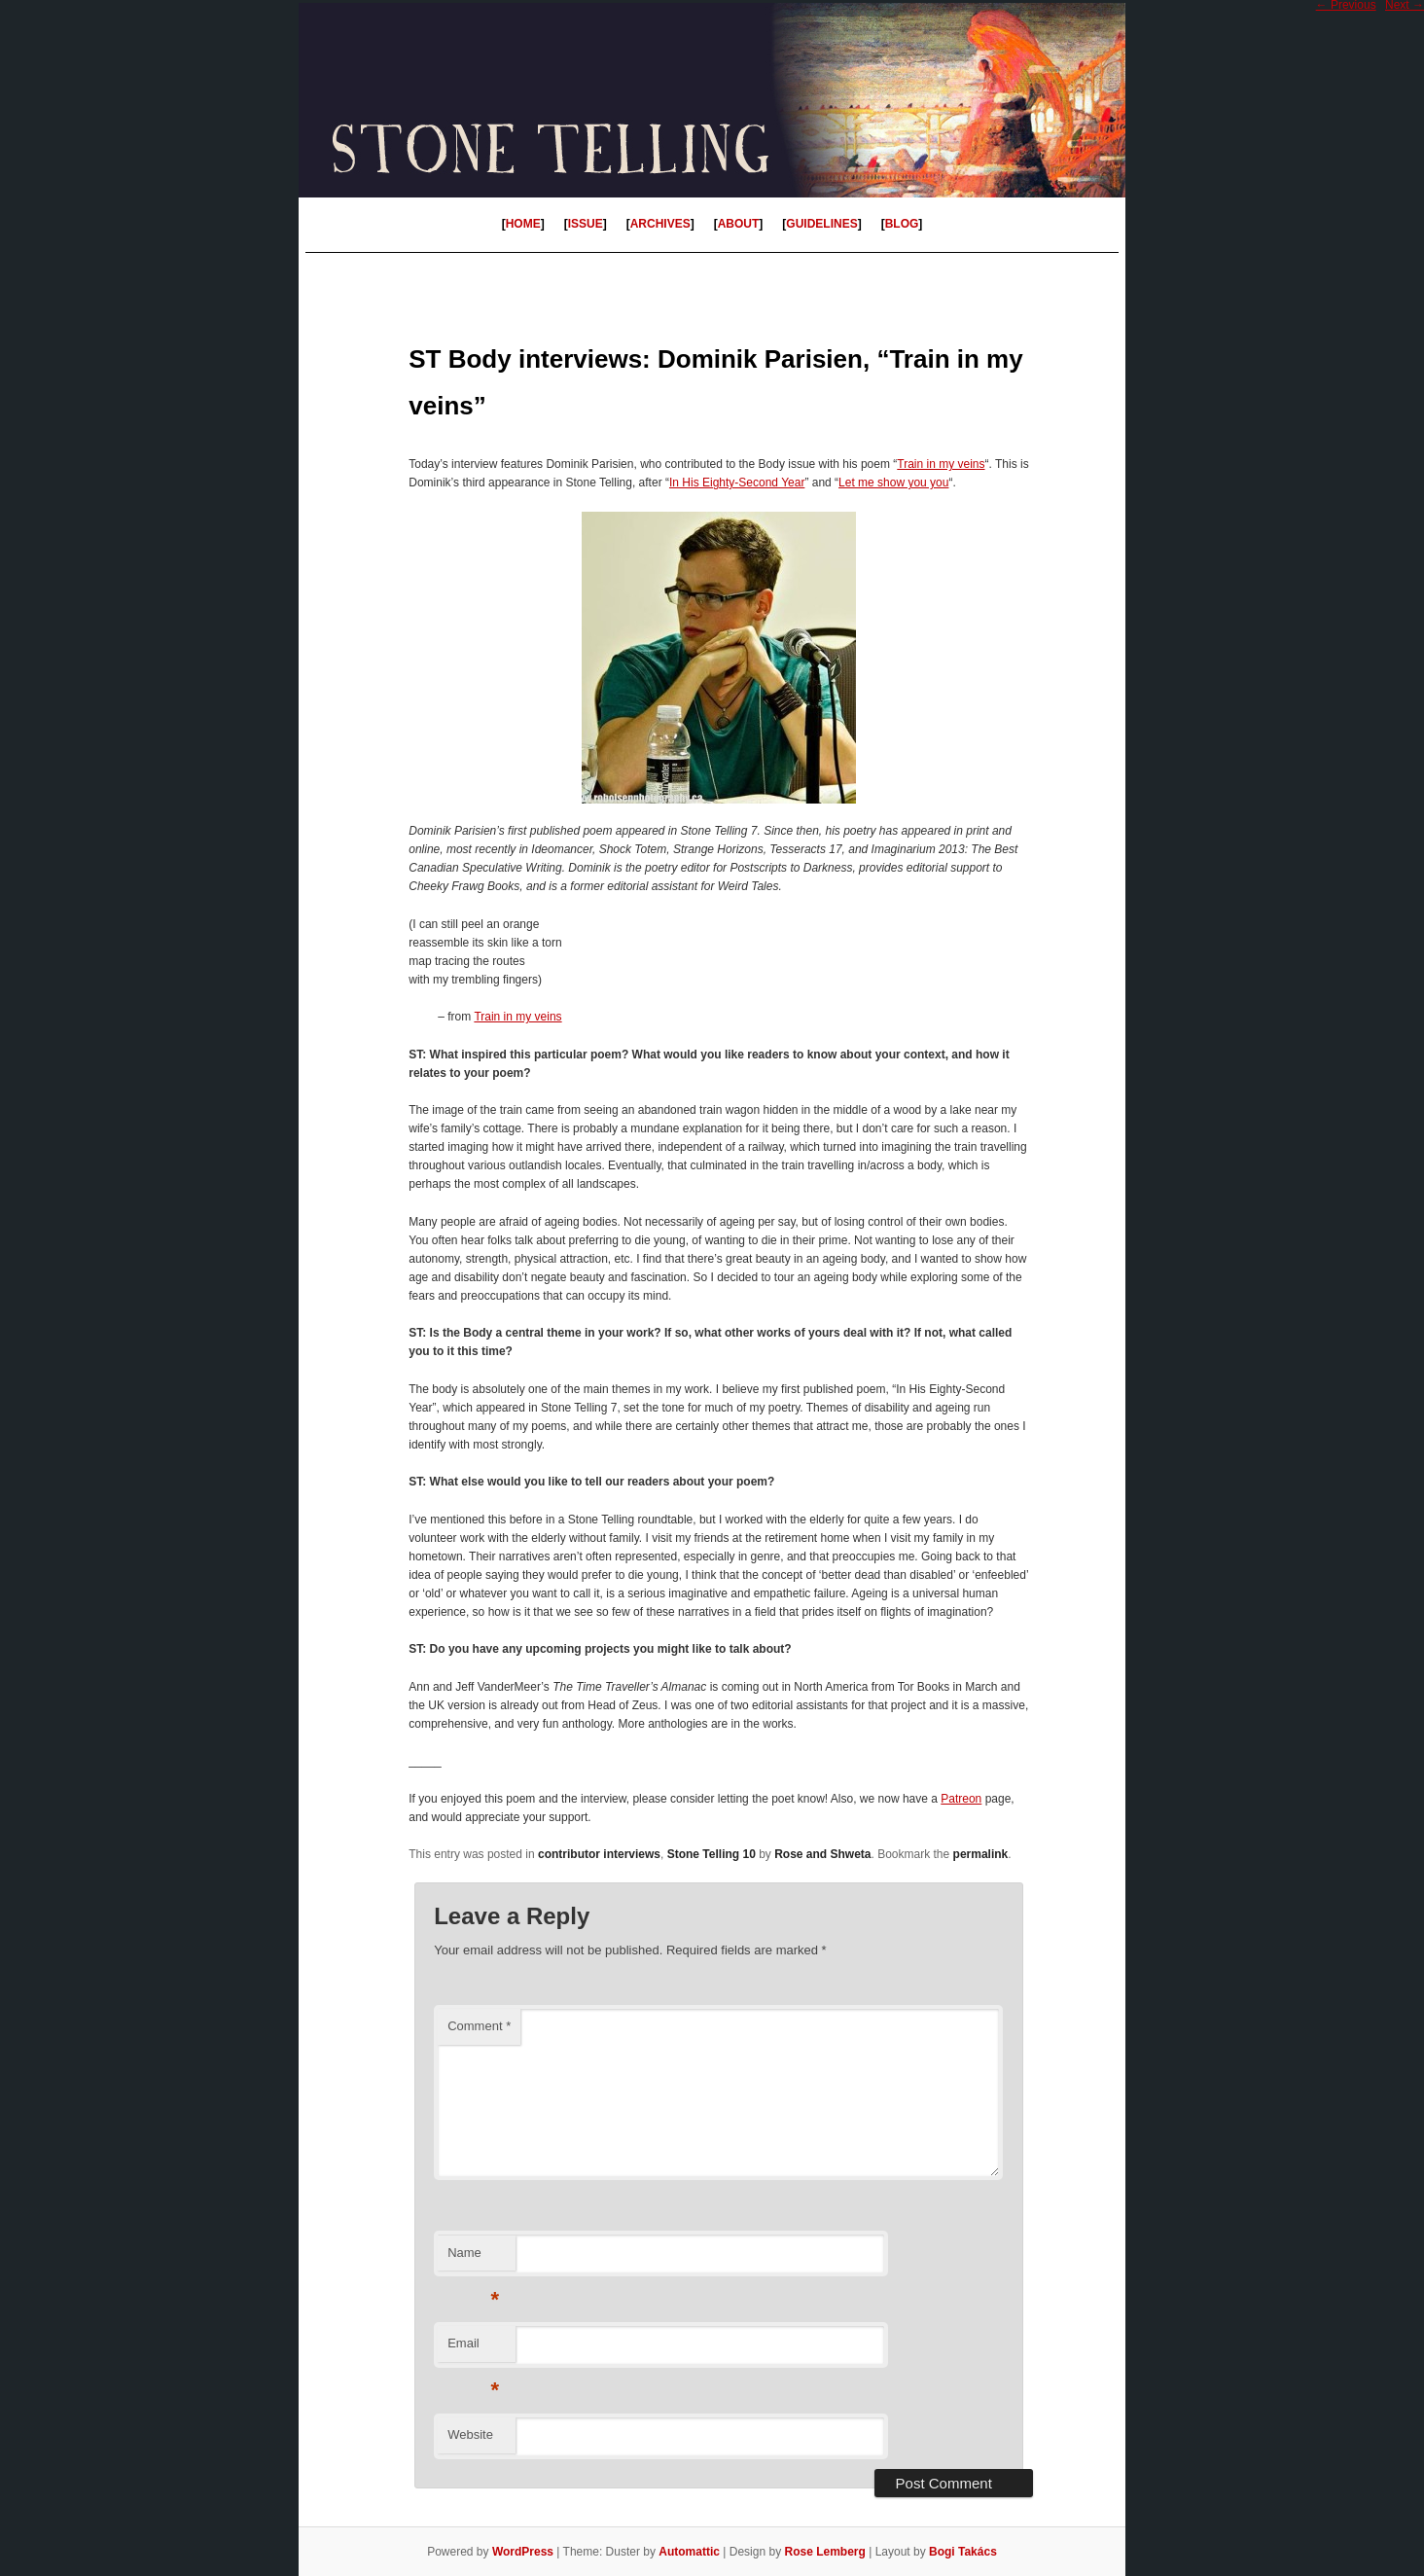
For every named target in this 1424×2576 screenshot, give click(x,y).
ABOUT (739, 224)
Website (470, 2434)
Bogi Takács (963, 2551)
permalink (981, 1854)
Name (473, 2258)
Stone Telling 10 (711, 1854)
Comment (479, 2026)
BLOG (902, 224)
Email (473, 2349)
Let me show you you (893, 482)
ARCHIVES (660, 224)
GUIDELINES (821, 224)
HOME (523, 224)
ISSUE (585, 224)
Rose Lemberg (824, 2551)
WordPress (522, 2551)
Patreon (961, 1799)
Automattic (689, 2551)
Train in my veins (940, 464)
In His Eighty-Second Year (736, 482)
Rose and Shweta (822, 1854)
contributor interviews (599, 1854)
